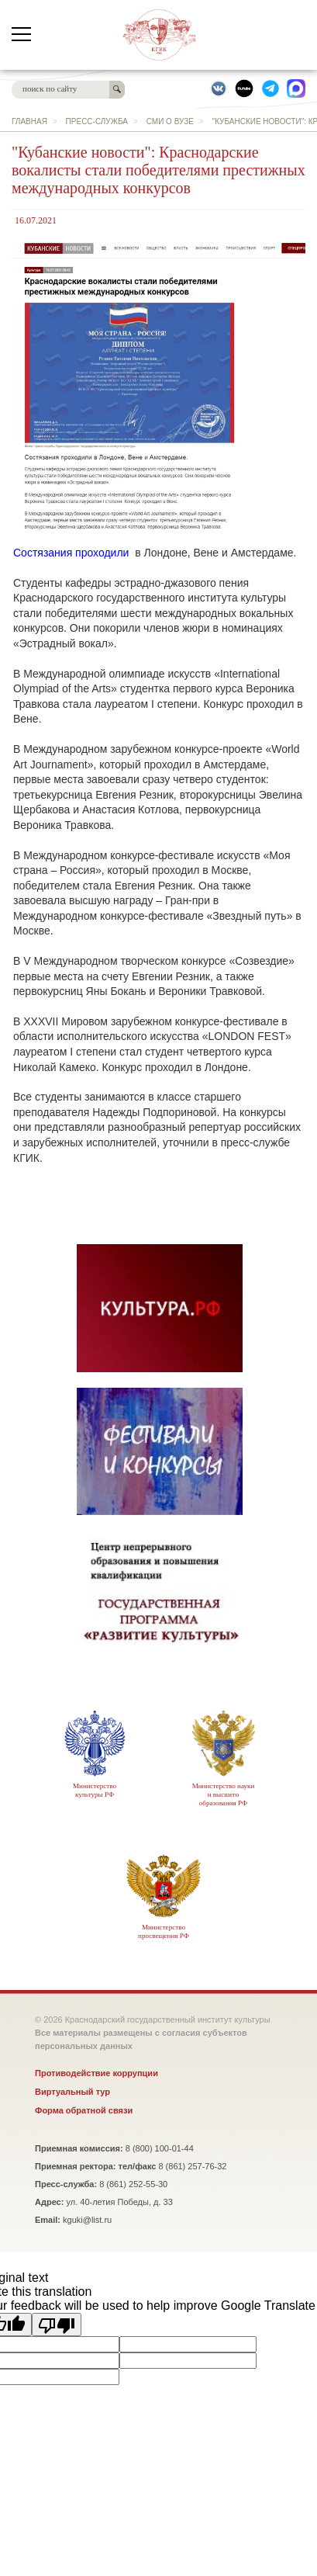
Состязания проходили (71, 552)
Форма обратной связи (84, 2110)
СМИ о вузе (170, 121)
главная (29, 121)
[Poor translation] (56, 2324)
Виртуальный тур (72, 2091)
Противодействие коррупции (96, 2073)
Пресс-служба (97, 121)
